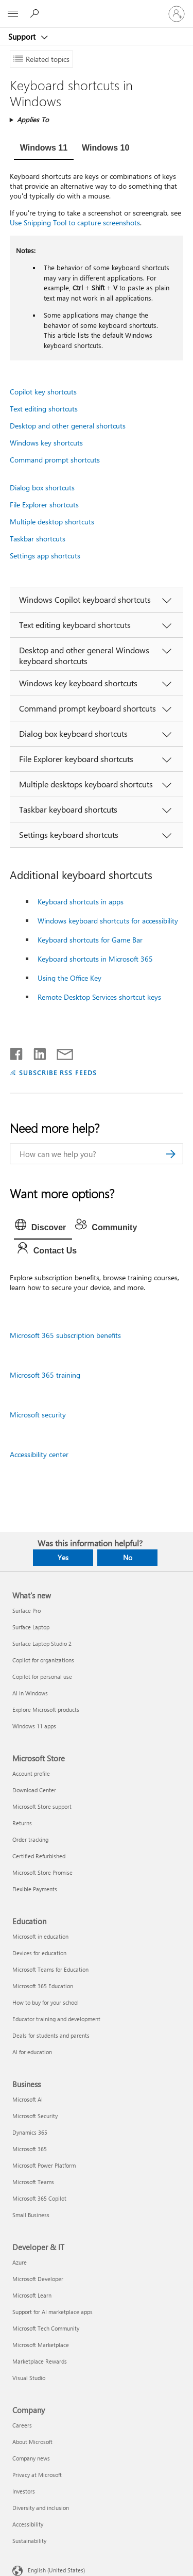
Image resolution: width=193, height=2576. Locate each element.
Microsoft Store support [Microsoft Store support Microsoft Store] (42, 1806)
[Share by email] (60, 1051)
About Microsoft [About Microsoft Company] (32, 2442)
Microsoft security (38, 1414)
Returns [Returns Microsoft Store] (22, 1823)
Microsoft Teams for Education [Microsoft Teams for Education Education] (50, 1969)
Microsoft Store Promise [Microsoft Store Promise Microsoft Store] (42, 1872)
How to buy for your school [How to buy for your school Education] (45, 2002)
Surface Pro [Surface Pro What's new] (26, 1610)
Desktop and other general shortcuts (68, 426)
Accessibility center (39, 1454)
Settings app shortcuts (45, 555)
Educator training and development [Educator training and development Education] (56, 2019)
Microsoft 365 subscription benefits (65, 1335)
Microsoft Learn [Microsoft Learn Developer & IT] (31, 2295)
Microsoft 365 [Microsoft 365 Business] (29, 2149)
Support (23, 36)
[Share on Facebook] (17, 1051)
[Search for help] (36, 13)
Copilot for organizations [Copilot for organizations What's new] (43, 1660)
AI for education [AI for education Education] (32, 2052)
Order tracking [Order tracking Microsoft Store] (30, 1839)
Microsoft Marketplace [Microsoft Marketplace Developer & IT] (40, 2345)
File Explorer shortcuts (44, 504)
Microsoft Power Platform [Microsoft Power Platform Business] (44, 2165)
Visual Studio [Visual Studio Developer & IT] (28, 2378)
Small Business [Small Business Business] (30, 2215)
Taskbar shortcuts (37, 538)
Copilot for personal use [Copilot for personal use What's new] (42, 1676)
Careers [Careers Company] (22, 2425)
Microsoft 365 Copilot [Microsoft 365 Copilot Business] (39, 2198)
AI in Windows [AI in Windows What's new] (30, 1693)
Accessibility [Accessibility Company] (27, 2524)
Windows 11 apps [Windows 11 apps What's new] (34, 1726)
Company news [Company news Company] (31, 2458)
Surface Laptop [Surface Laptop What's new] (30, 1627)
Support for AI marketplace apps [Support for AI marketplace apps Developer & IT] (52, 2312)
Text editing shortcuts (44, 409)
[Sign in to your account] (176, 14)
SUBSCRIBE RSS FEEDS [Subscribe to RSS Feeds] (58, 1072)
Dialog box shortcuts (42, 487)
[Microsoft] (96, 8)
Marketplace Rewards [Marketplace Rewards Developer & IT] (39, 2361)
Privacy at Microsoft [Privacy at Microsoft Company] (37, 2475)
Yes (63, 1557)
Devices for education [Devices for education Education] (39, 1953)
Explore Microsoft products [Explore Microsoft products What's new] (45, 1709)
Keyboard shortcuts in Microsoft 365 (95, 959)
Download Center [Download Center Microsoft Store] (34, 1790)
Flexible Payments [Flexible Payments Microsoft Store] (34, 1889)
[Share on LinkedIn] (35, 1051)
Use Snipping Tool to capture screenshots (75, 222)
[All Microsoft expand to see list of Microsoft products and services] (13, 14)
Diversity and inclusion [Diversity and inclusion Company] (40, 2508)
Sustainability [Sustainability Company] (29, 2541)
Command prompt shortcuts (55, 460)
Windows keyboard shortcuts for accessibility (108, 921)
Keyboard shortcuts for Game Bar (90, 940)
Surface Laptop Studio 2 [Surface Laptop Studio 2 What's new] (42, 1643)
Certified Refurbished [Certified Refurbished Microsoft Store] (38, 1856)
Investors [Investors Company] (23, 2491)
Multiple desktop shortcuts (52, 521)
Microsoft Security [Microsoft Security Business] (35, 2116)
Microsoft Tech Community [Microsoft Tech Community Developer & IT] (45, 2328)
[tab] (44, 149)
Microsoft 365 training (45, 1375)
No (127, 1557)
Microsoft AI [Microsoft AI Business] (27, 2099)
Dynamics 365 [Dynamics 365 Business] (29, 2132)
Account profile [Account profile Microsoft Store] (31, 1773)
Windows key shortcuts (46, 443)
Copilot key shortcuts (43, 392)
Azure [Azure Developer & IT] (19, 2262)
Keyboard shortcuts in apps (81, 901)
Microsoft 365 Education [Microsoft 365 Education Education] (42, 1986)
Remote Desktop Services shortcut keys (99, 997)
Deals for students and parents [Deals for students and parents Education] (51, 2035)
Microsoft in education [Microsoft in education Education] (40, 1936)
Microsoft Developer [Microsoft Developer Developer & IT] (37, 2279)
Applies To (33, 119)
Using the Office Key (69, 978)
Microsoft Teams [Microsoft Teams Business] (33, 2182)
